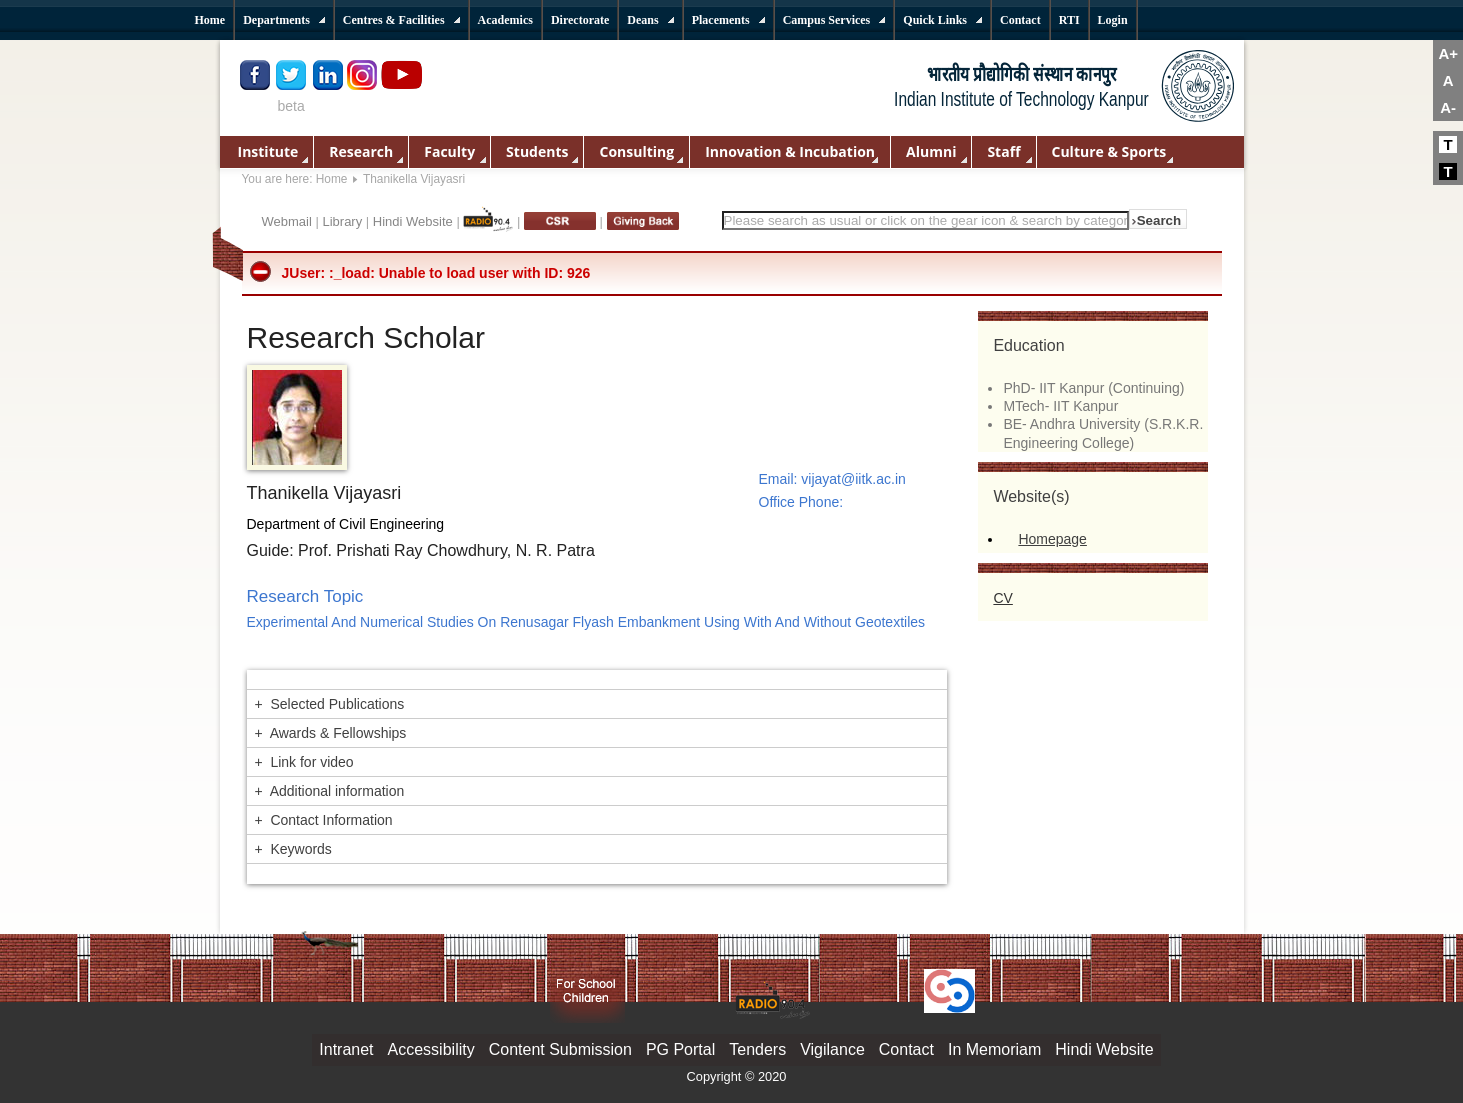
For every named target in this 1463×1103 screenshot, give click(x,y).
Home (332, 179)
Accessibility (431, 1049)
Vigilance (832, 1049)
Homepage (1052, 539)
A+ (1448, 53)
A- (1448, 107)
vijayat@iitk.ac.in (853, 479)
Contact (906, 1049)
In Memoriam (994, 1049)
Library (342, 221)
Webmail (287, 221)
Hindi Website (413, 221)
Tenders (757, 1049)
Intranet (346, 1049)
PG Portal (680, 1049)
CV (1002, 598)
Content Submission (560, 1049)
